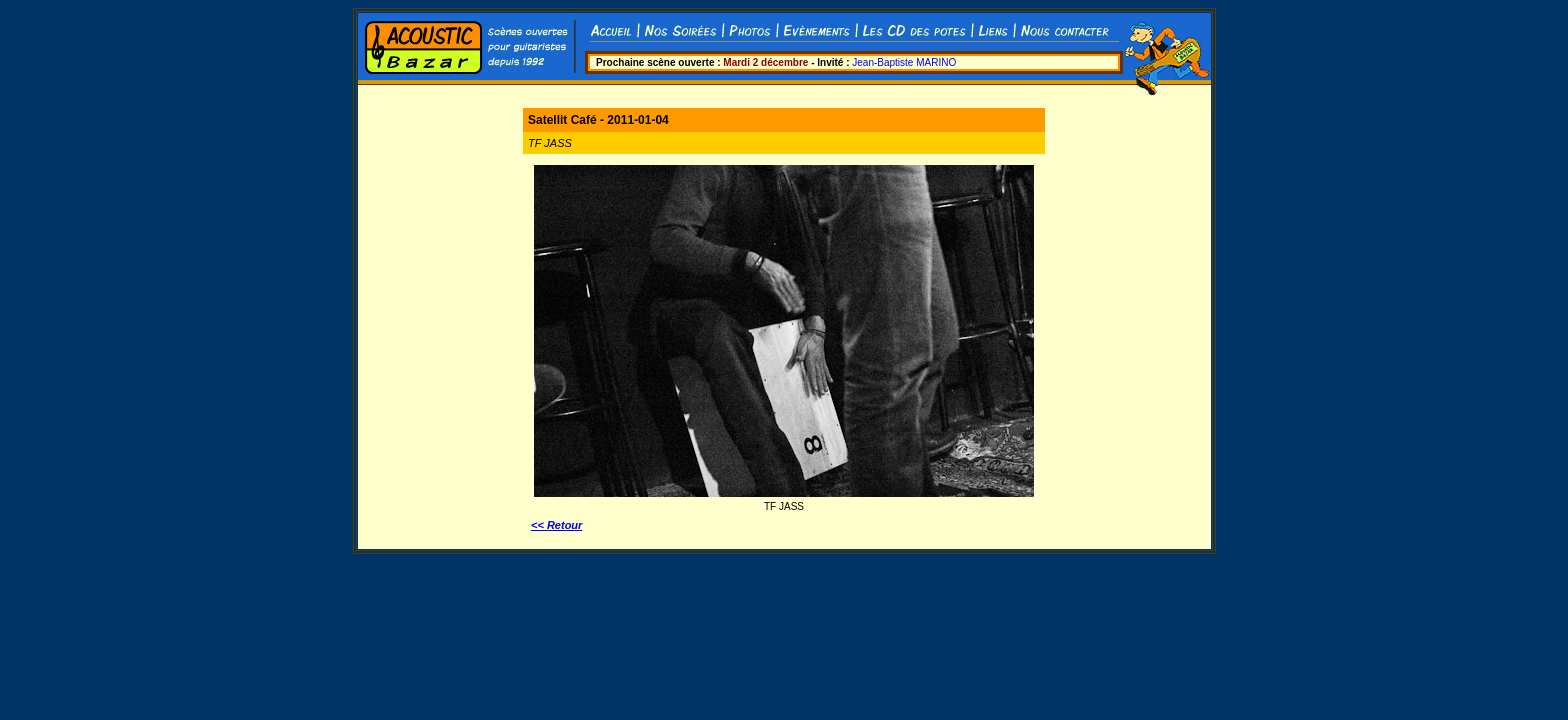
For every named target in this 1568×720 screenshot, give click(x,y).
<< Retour (556, 525)
